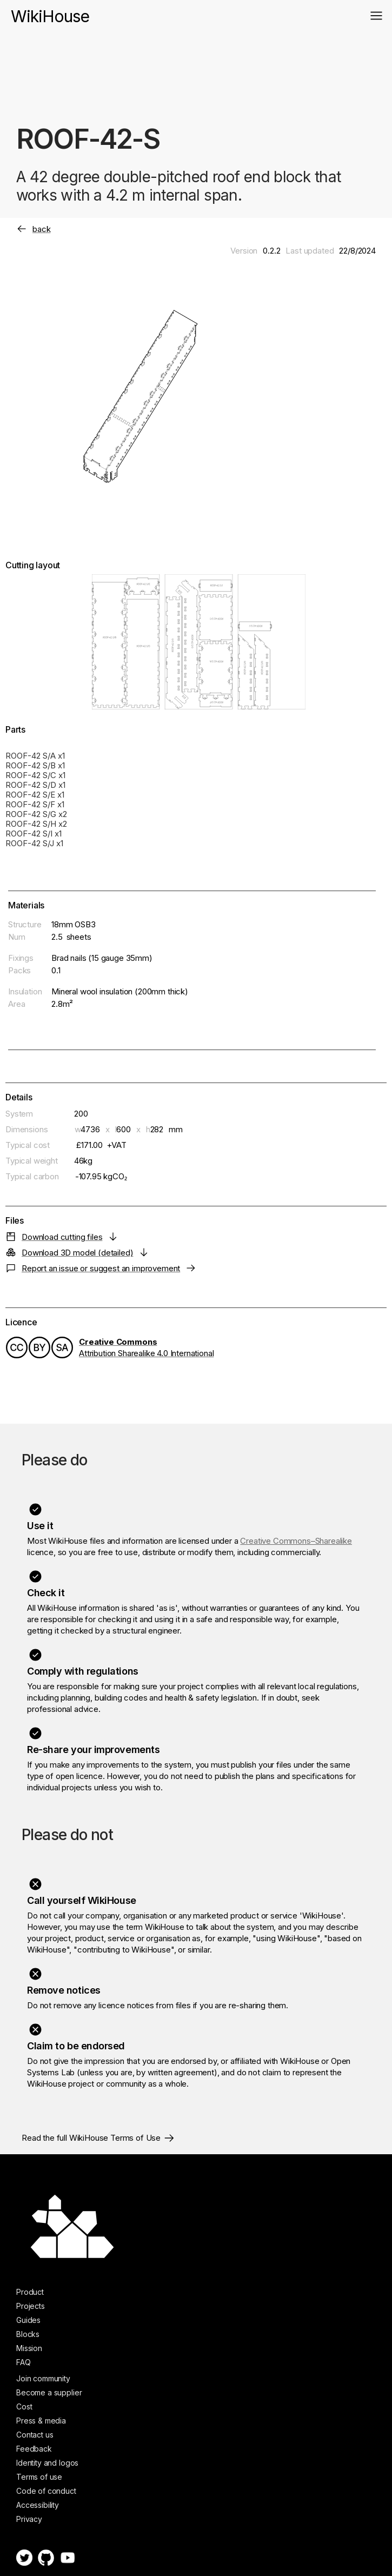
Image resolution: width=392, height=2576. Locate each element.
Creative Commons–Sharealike (296, 1541)
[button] (376, 15)
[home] (50, 11)
